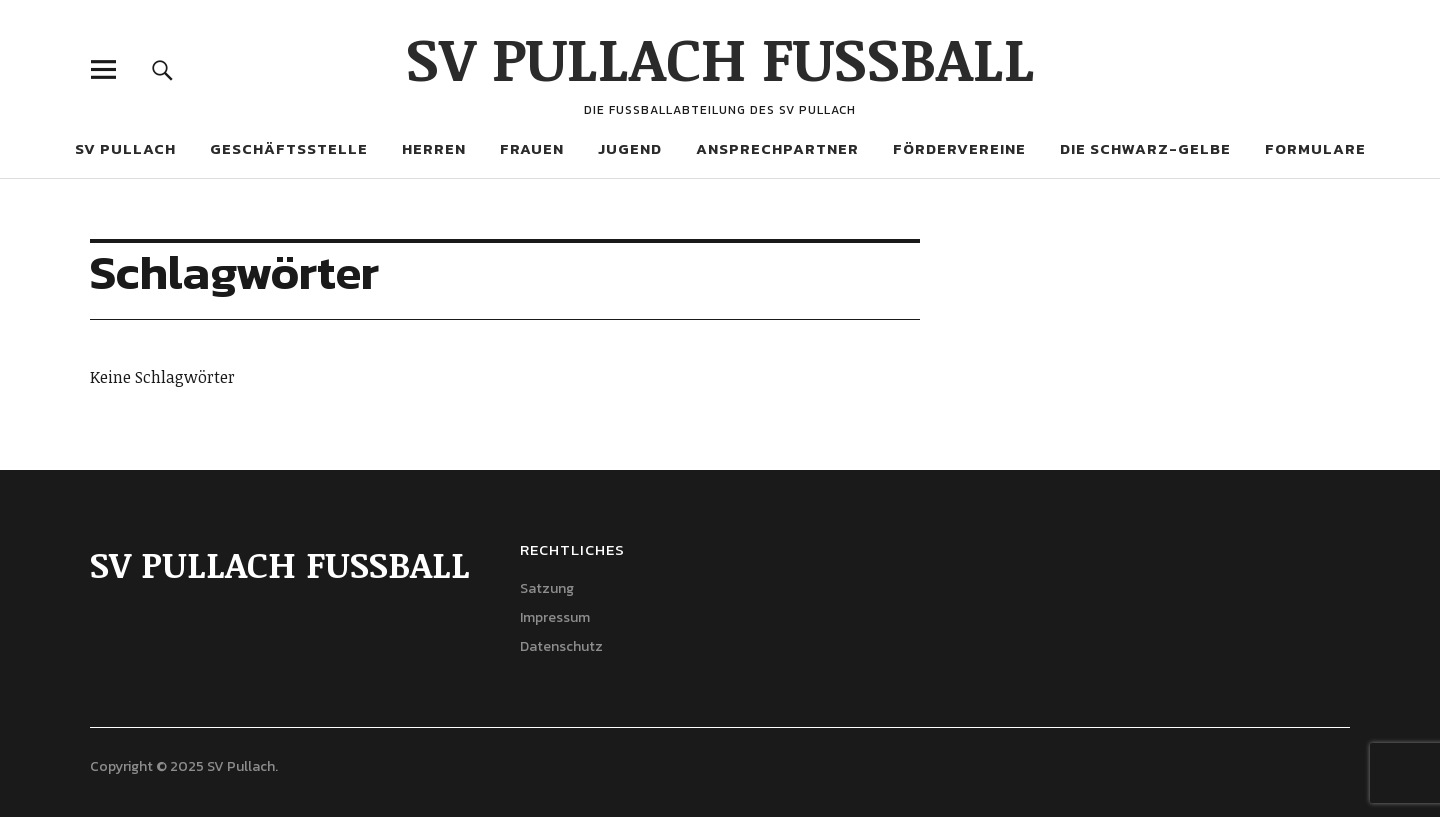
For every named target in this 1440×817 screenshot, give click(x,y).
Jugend (630, 148)
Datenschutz (561, 646)
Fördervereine (959, 148)
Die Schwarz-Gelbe (1145, 148)
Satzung (547, 588)
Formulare (1315, 148)
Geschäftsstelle (289, 148)
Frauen (532, 148)
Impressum (555, 617)
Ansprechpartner (777, 148)
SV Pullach (125, 148)
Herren (434, 148)
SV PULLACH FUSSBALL (720, 57)
